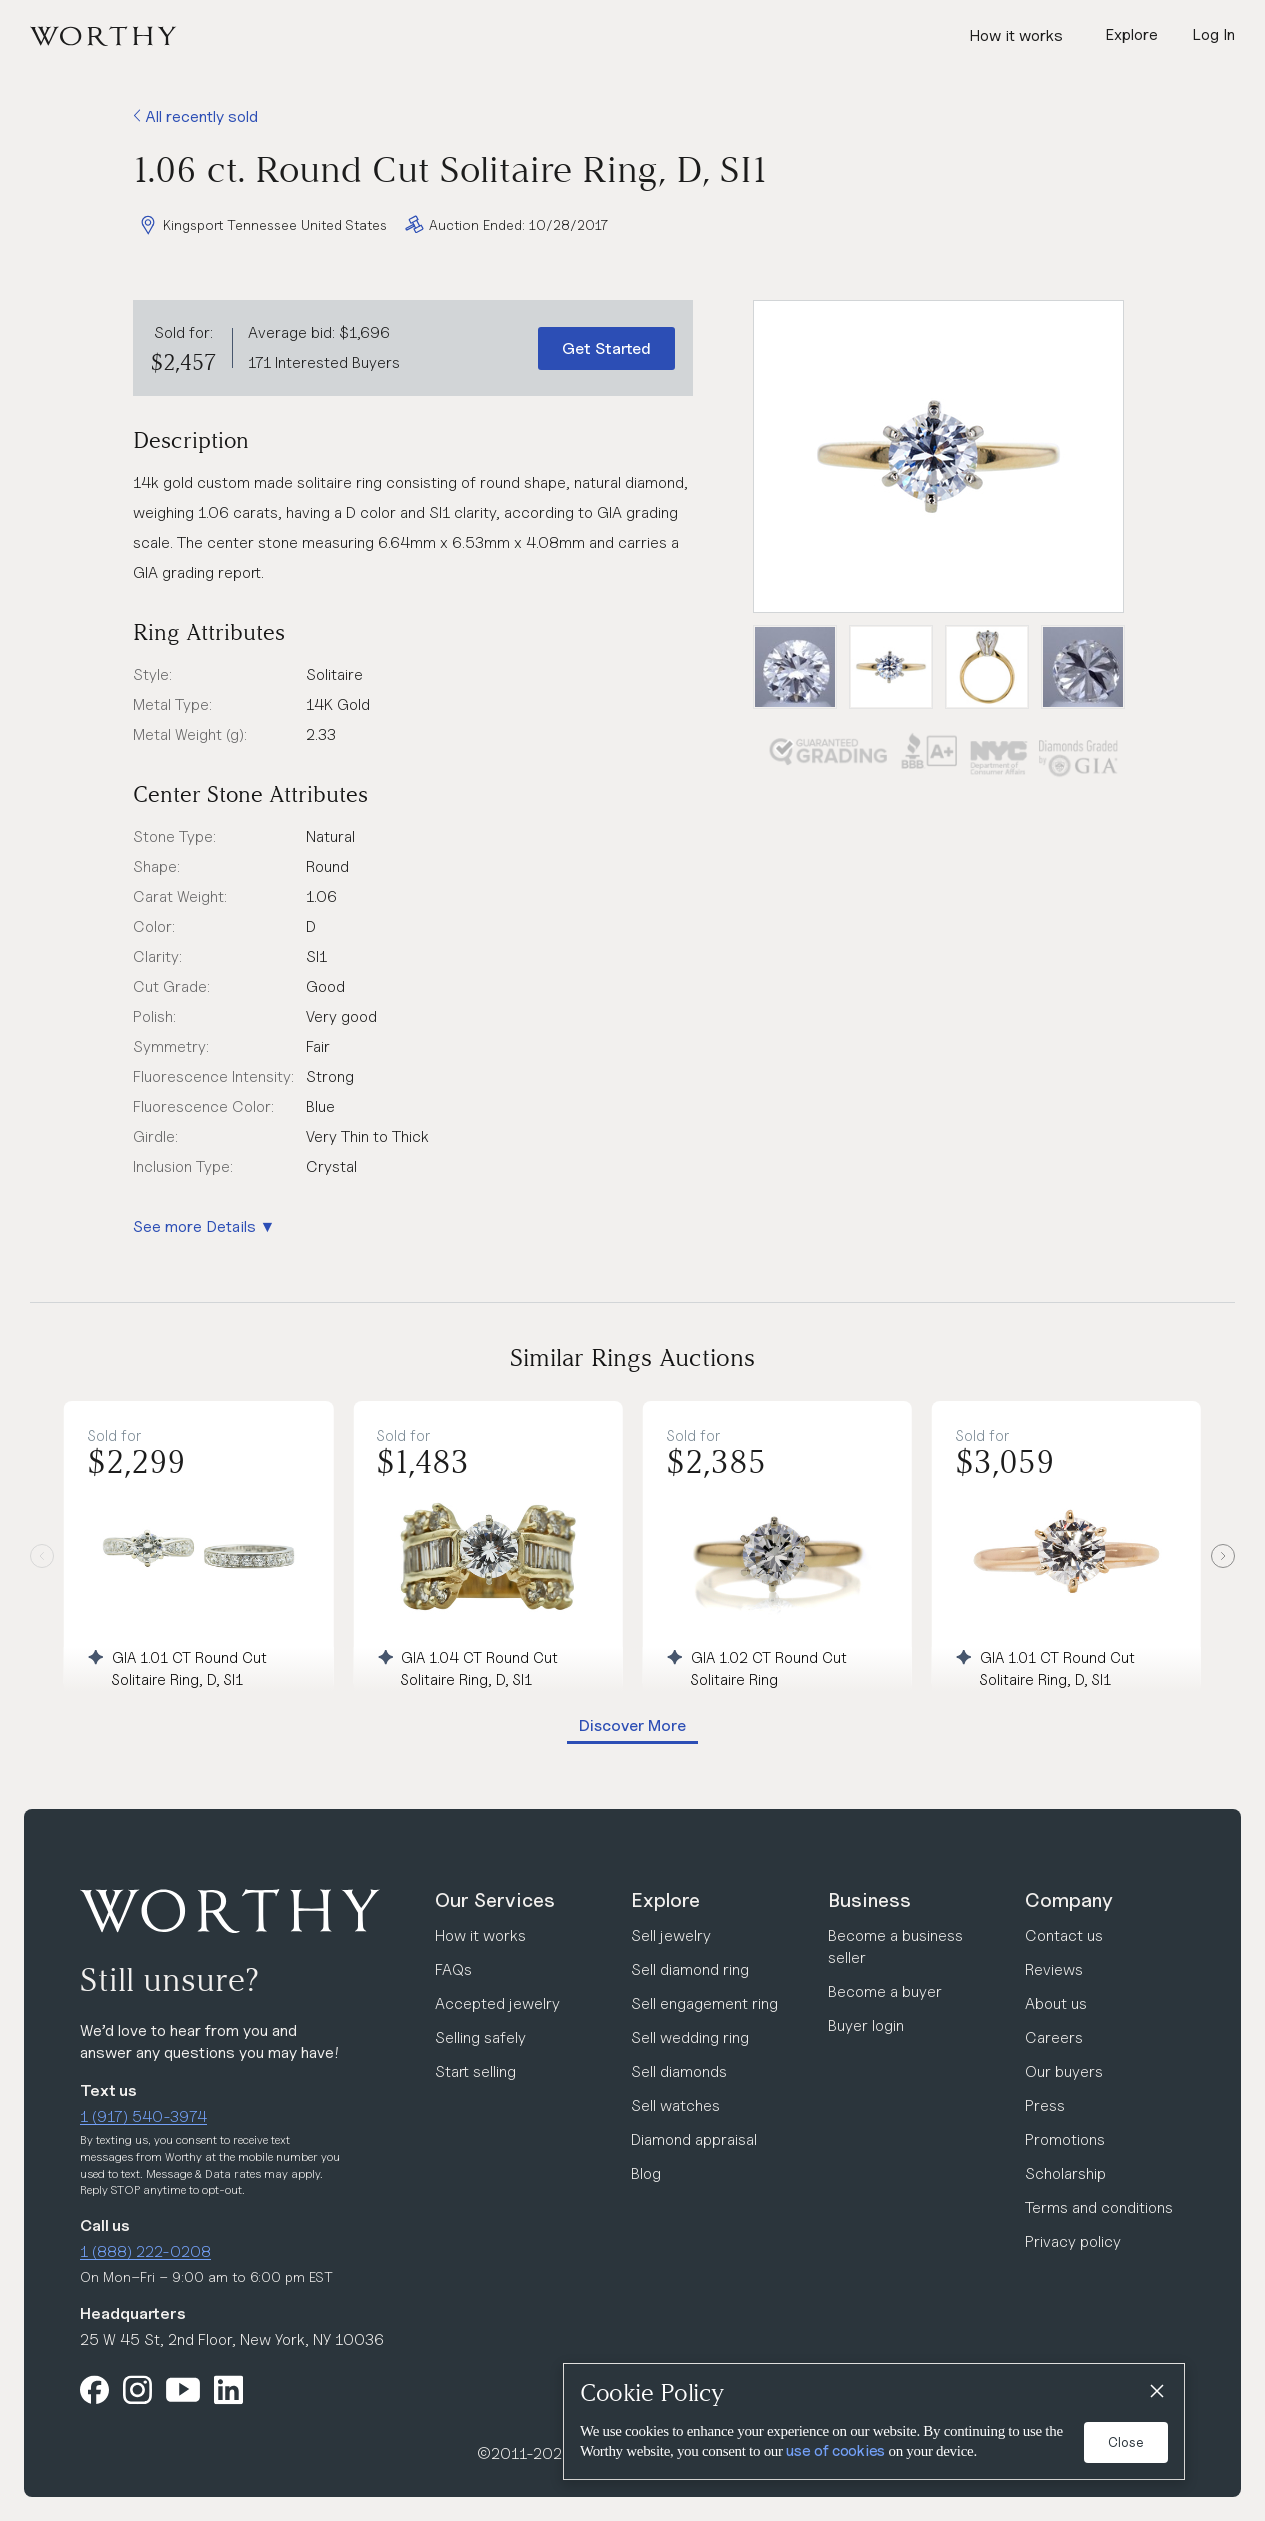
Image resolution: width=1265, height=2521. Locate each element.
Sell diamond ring (690, 1969)
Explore (665, 1900)
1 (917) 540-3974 (143, 2116)
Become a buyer (885, 1991)
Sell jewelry (671, 1935)
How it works (1016, 35)
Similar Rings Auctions (632, 1357)
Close (1126, 2442)
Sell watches (675, 2105)
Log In (1213, 34)
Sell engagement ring (704, 2003)
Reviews (1054, 1969)
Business (869, 1900)
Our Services (495, 1900)
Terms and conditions (1099, 2207)
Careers (1054, 2037)
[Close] (1156, 2392)
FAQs (453, 1969)
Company (1069, 1900)
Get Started (606, 348)
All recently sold (195, 116)
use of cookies (835, 2451)
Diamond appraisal (694, 2139)
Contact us (1064, 1935)
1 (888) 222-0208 (145, 2251)
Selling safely (480, 2037)
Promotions (1065, 2139)
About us (1056, 2003)
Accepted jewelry (497, 2003)
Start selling (475, 2071)
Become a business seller (895, 1946)
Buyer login (866, 2025)
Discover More (632, 1725)
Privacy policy (1073, 2241)
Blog (646, 2173)
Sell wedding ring (690, 2037)
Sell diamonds (679, 2071)
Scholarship (1065, 2173)
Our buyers (1064, 2071)
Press (1045, 2105)
